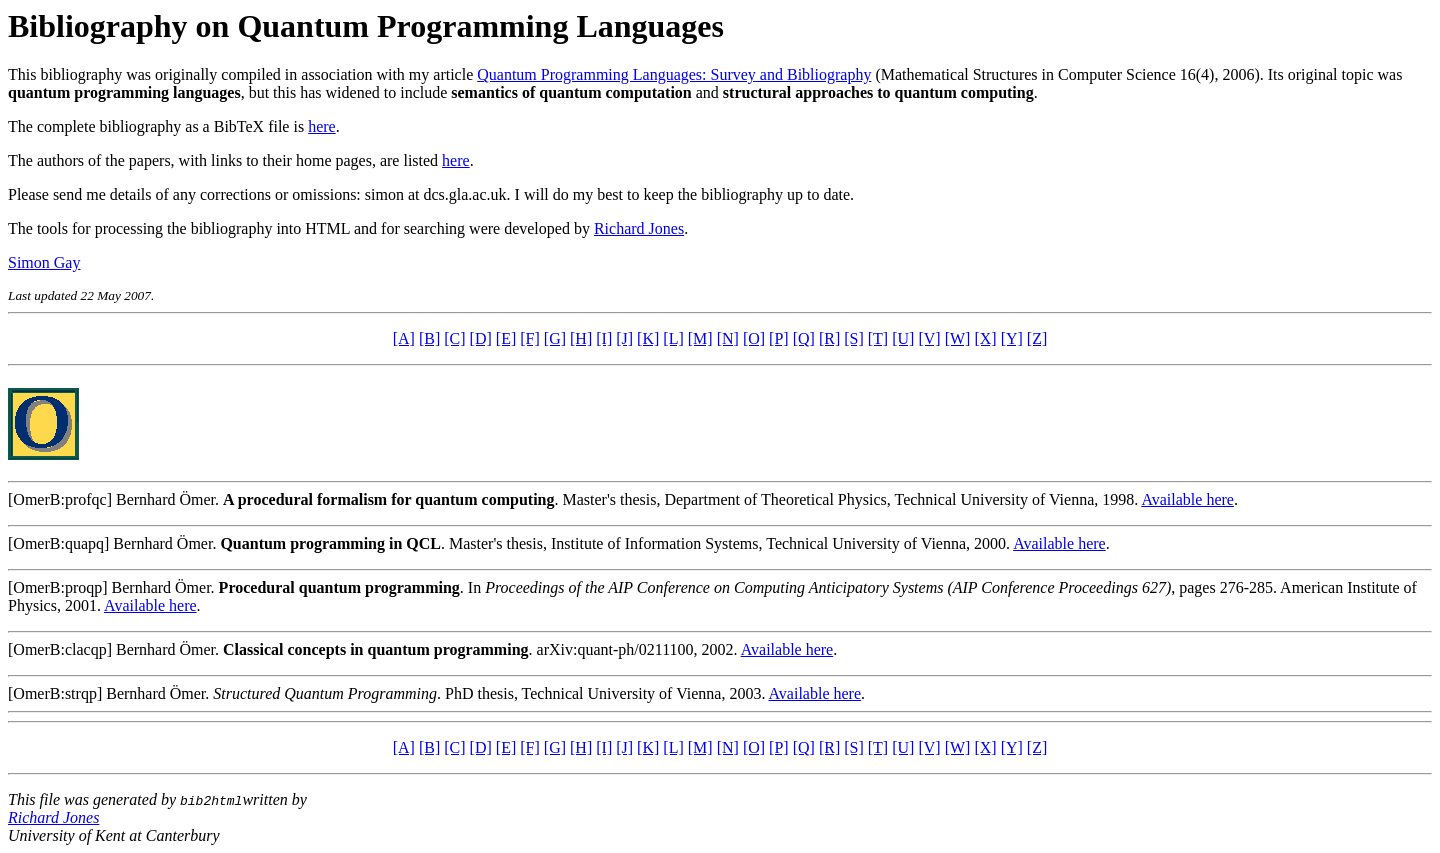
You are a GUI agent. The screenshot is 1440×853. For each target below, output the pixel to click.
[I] (604, 338)
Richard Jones (639, 228)
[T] (878, 338)
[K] (648, 338)
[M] (700, 338)
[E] (506, 338)
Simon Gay (44, 262)
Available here (1187, 499)
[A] (404, 338)
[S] (854, 338)
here (322, 126)
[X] (985, 338)
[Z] (1037, 338)
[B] (429, 338)
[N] (728, 338)
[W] (958, 338)
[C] (454, 338)
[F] (530, 338)
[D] (481, 338)
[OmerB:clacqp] (60, 649)
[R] (829, 338)
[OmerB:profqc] (60, 499)
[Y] (1012, 338)
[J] (624, 338)
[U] (903, 338)
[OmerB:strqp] (55, 693)
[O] (754, 338)
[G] (555, 338)
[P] (779, 338)
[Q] (804, 338)
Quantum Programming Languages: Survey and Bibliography (674, 74)
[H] (581, 338)
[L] (673, 338)
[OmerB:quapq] (58, 543)
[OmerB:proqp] (58, 587)
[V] (929, 338)
